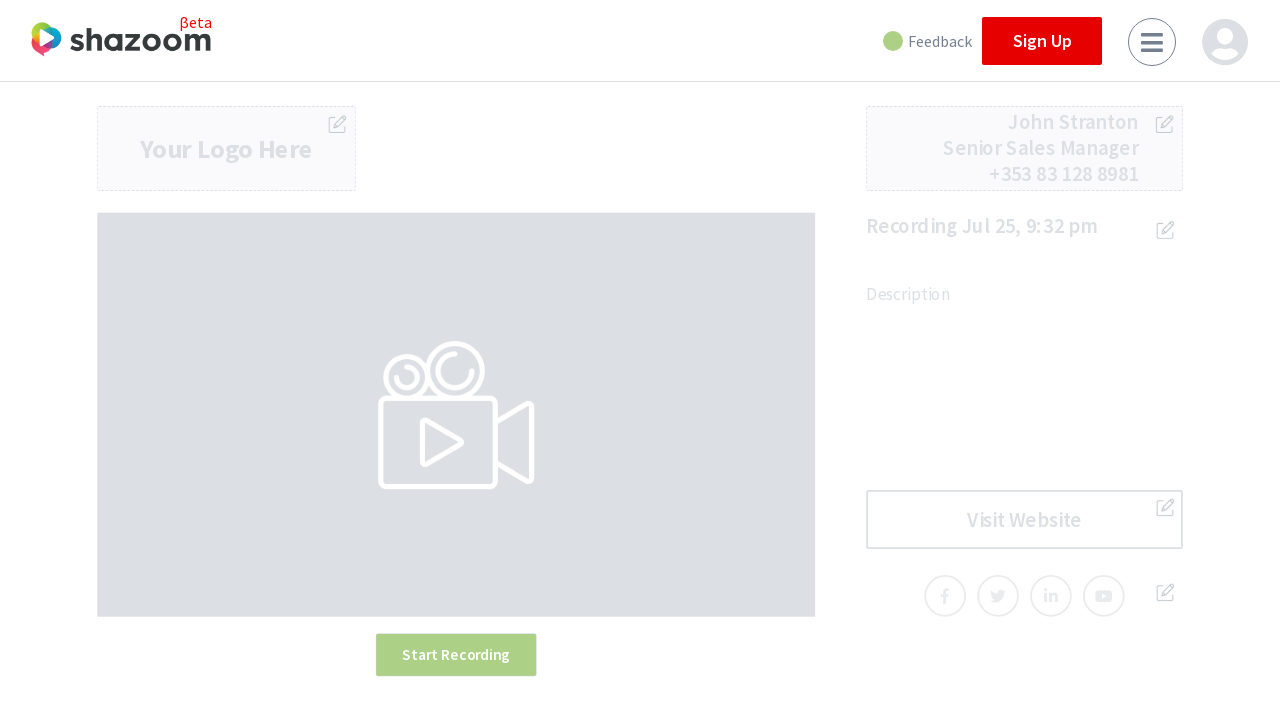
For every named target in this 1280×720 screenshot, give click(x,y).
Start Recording (456, 654)
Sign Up (1042, 40)
